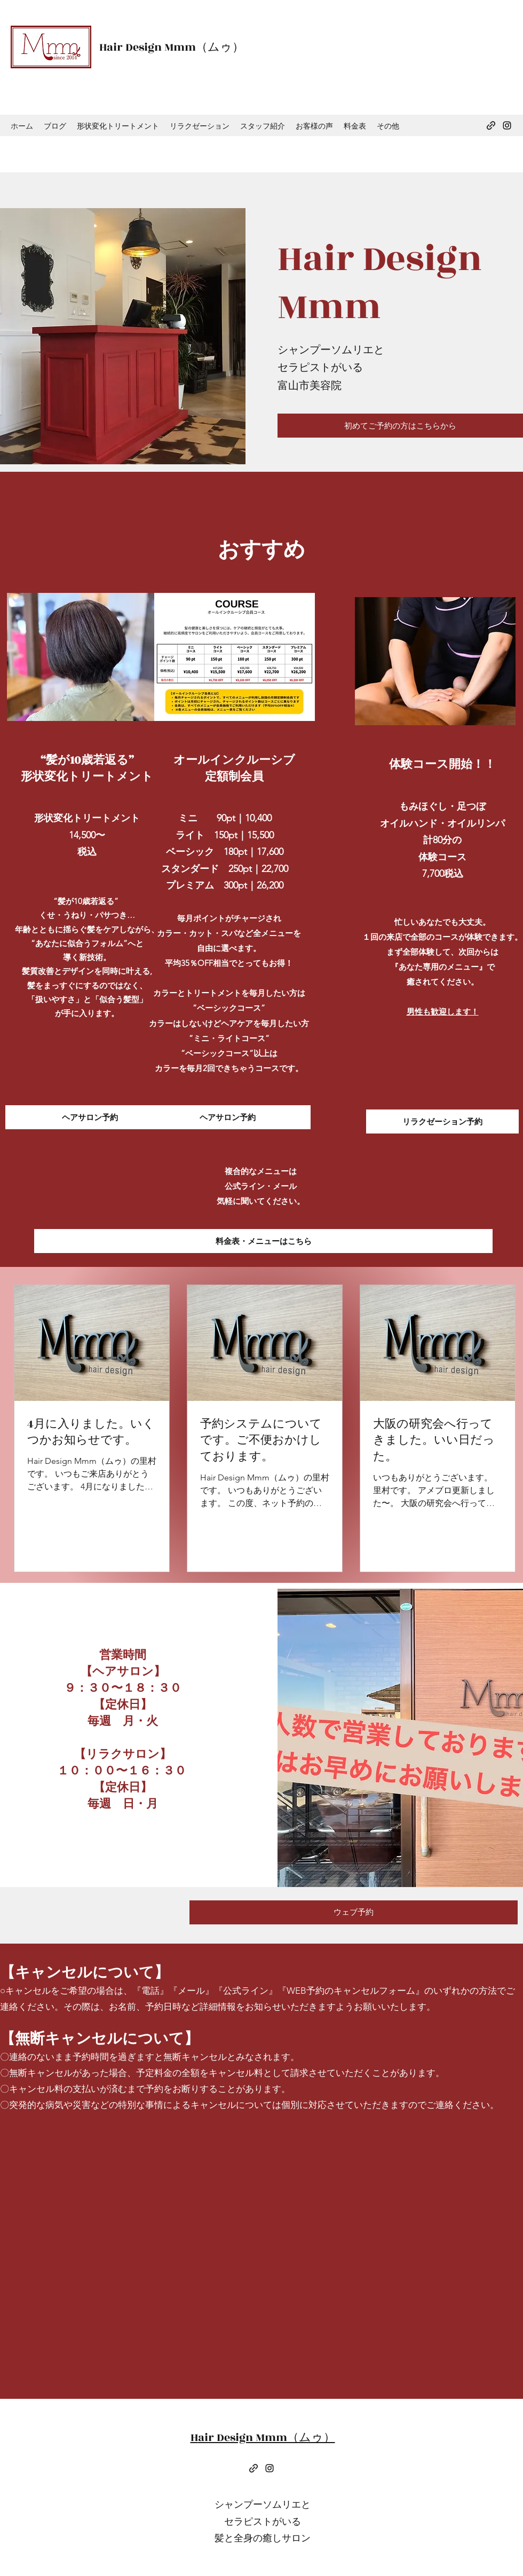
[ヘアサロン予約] (89, 1117)
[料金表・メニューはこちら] (263, 1241)
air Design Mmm (380, 283)
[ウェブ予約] (353, 1912)
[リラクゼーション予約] (442, 1121)
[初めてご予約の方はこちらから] (400, 426)
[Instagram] (507, 125)
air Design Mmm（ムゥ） (175, 47)
